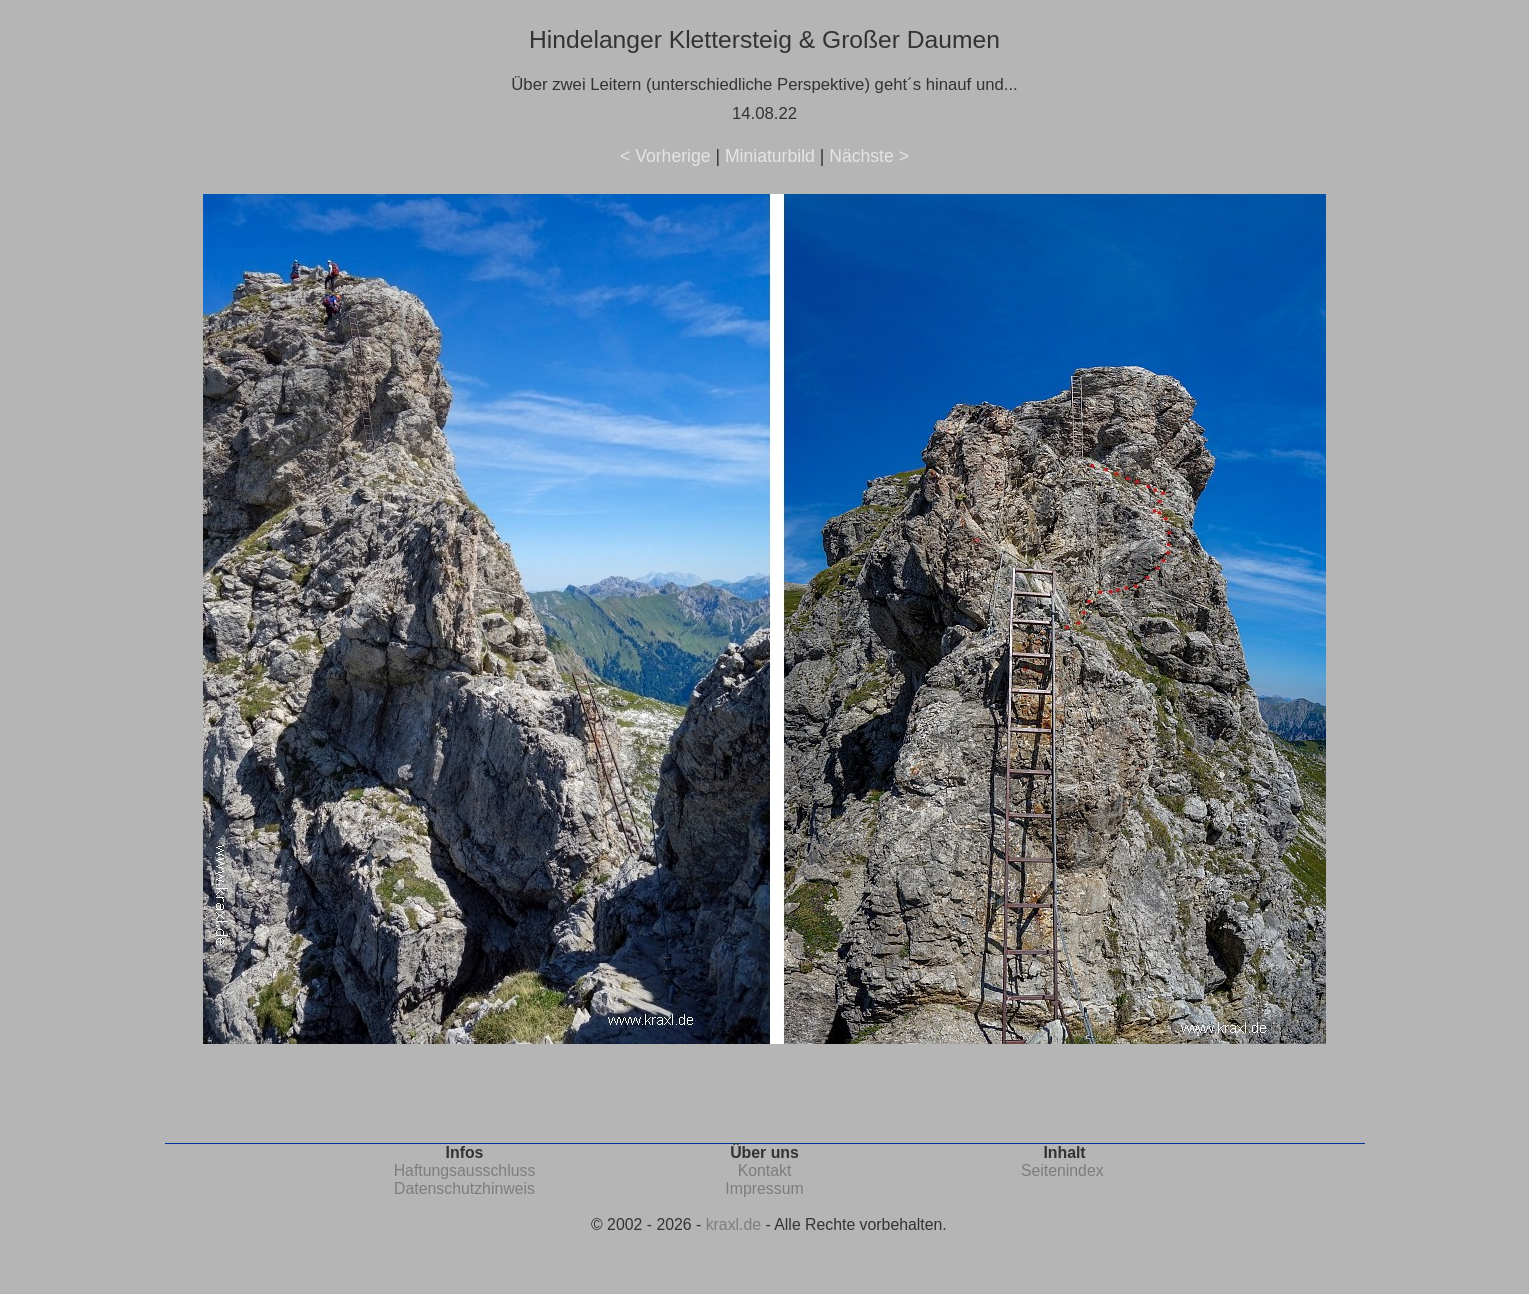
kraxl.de (733, 1224)
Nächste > (869, 156)
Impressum (764, 1188)
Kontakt (765, 1170)
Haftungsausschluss (465, 1170)
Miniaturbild (770, 156)
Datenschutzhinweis (464, 1188)
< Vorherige (665, 156)
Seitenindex (1062, 1170)
